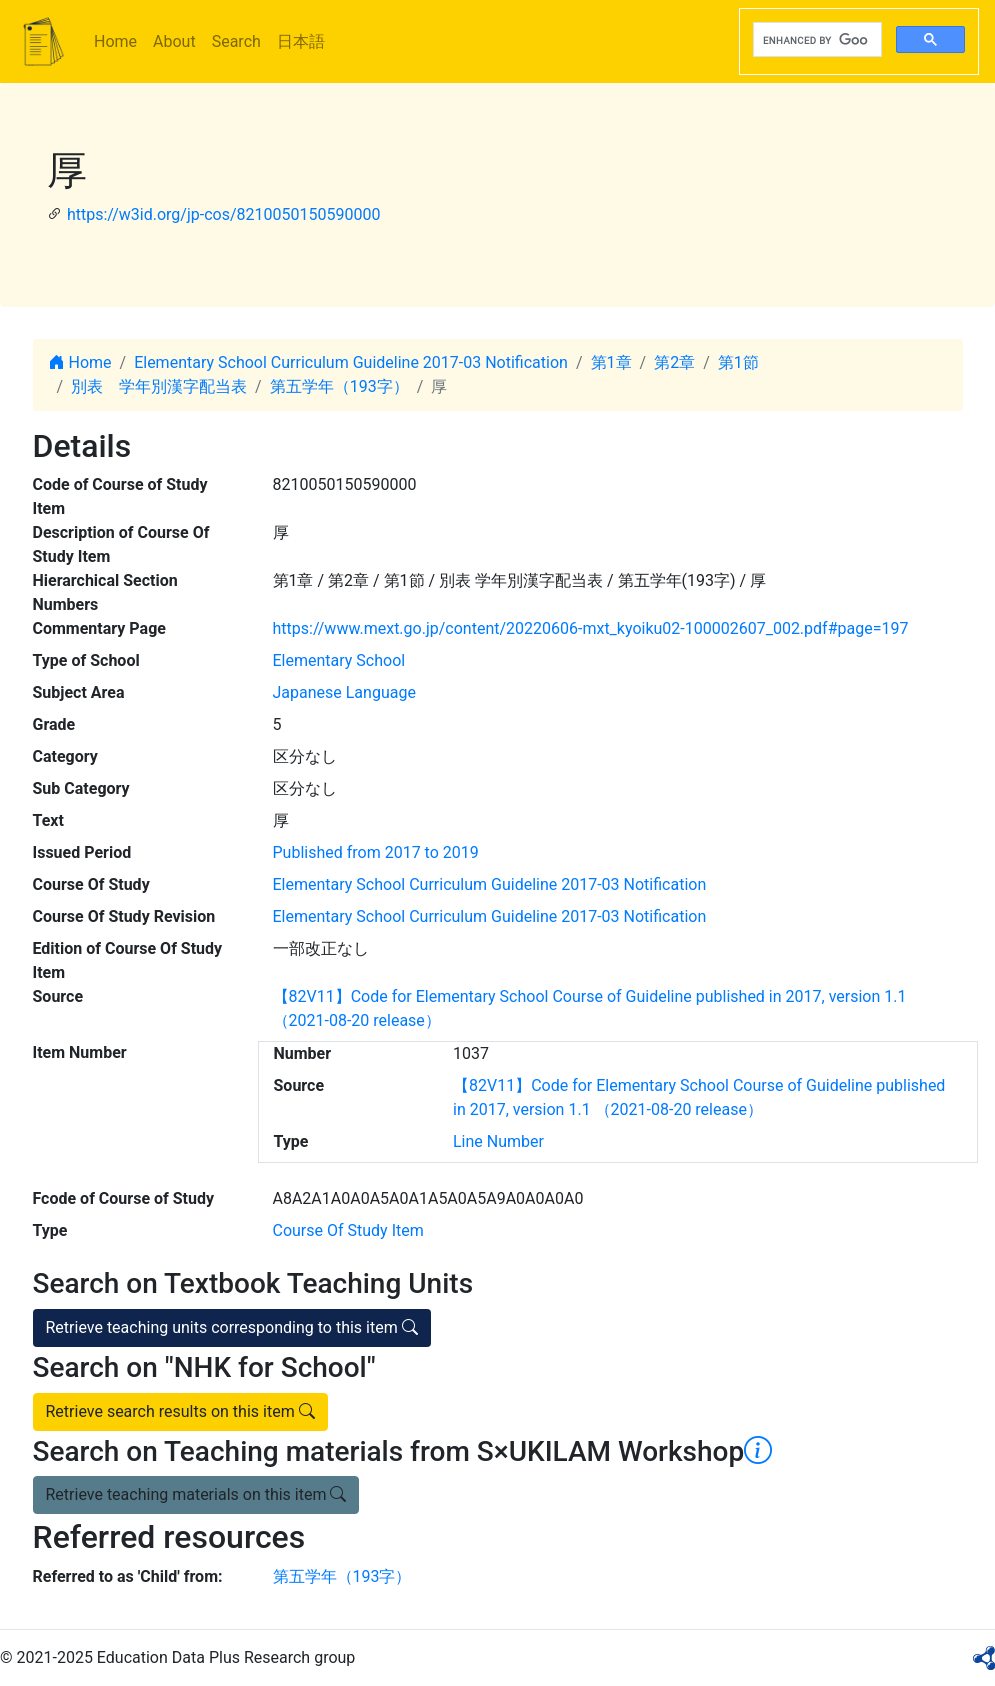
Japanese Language (344, 692)
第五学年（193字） (339, 386)
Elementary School (339, 660)
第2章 (674, 362)
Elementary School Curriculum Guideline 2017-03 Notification (351, 362)
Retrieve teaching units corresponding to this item (232, 1327)
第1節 (738, 362)
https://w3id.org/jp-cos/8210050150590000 (223, 214)
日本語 (301, 41)
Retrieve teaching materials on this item (196, 1494)
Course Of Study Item (348, 1230)
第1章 (611, 362)
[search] (815, 40)
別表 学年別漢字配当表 (159, 386)
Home (115, 41)
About (174, 41)
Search (236, 41)
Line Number (498, 1141)
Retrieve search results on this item (180, 1411)
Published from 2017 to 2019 (376, 852)
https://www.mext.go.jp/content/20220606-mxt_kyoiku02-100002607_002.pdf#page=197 (591, 628)
